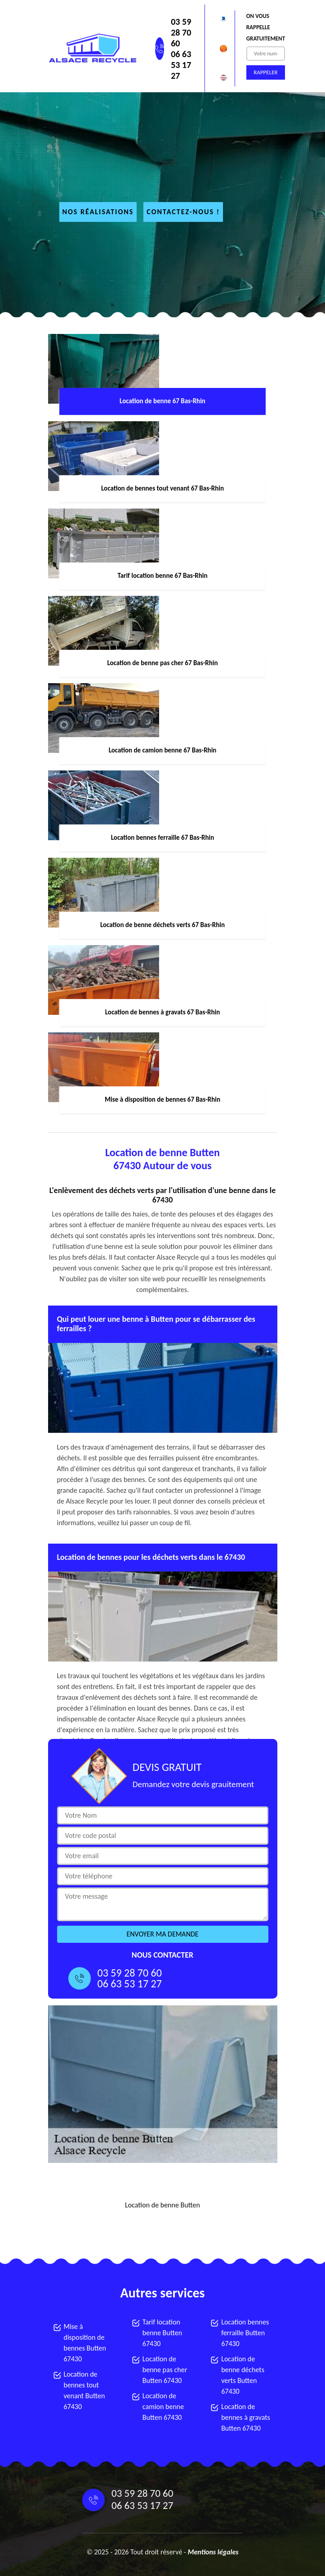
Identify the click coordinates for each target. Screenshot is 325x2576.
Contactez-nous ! (183, 211)
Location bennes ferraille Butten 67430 (245, 2333)
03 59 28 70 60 (181, 32)
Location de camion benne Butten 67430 (163, 2406)
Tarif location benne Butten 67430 (162, 2333)
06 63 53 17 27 (181, 65)
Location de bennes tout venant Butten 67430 (84, 2390)
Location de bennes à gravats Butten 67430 (245, 2417)
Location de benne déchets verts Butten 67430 (242, 2375)
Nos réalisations (98, 211)
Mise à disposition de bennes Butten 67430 (85, 2342)
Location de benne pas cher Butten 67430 (164, 2370)
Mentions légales (212, 2552)
